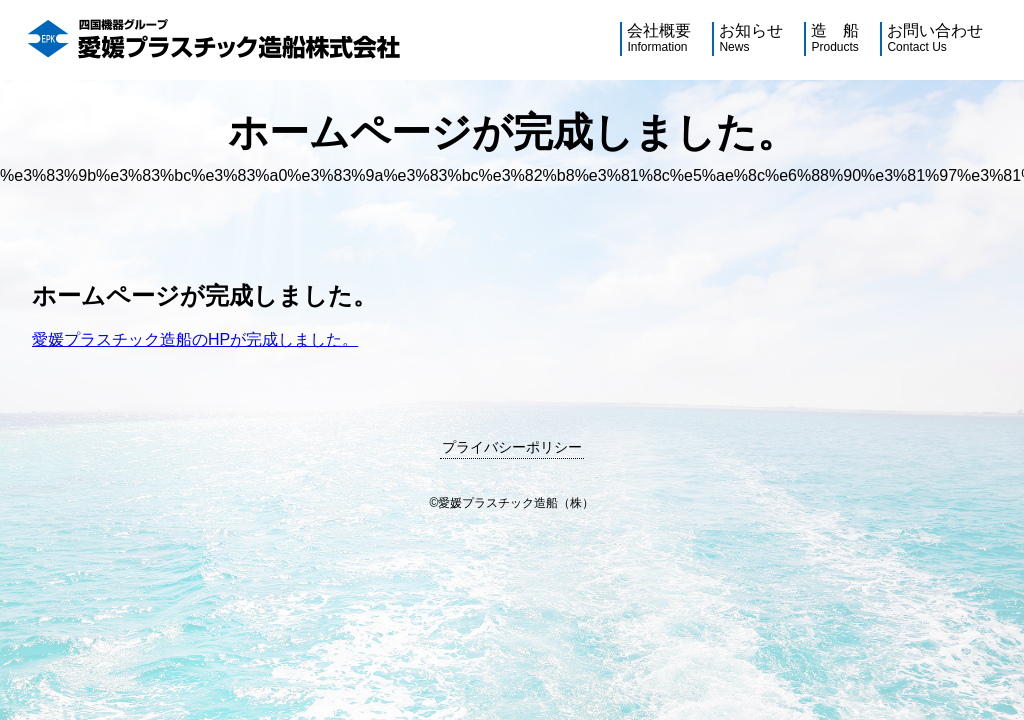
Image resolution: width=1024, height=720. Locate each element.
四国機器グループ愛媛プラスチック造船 (216, 40)
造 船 (835, 38)
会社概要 (659, 38)
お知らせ (751, 38)
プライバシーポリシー (512, 447)
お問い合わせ (935, 38)
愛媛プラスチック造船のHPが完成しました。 (195, 339)
